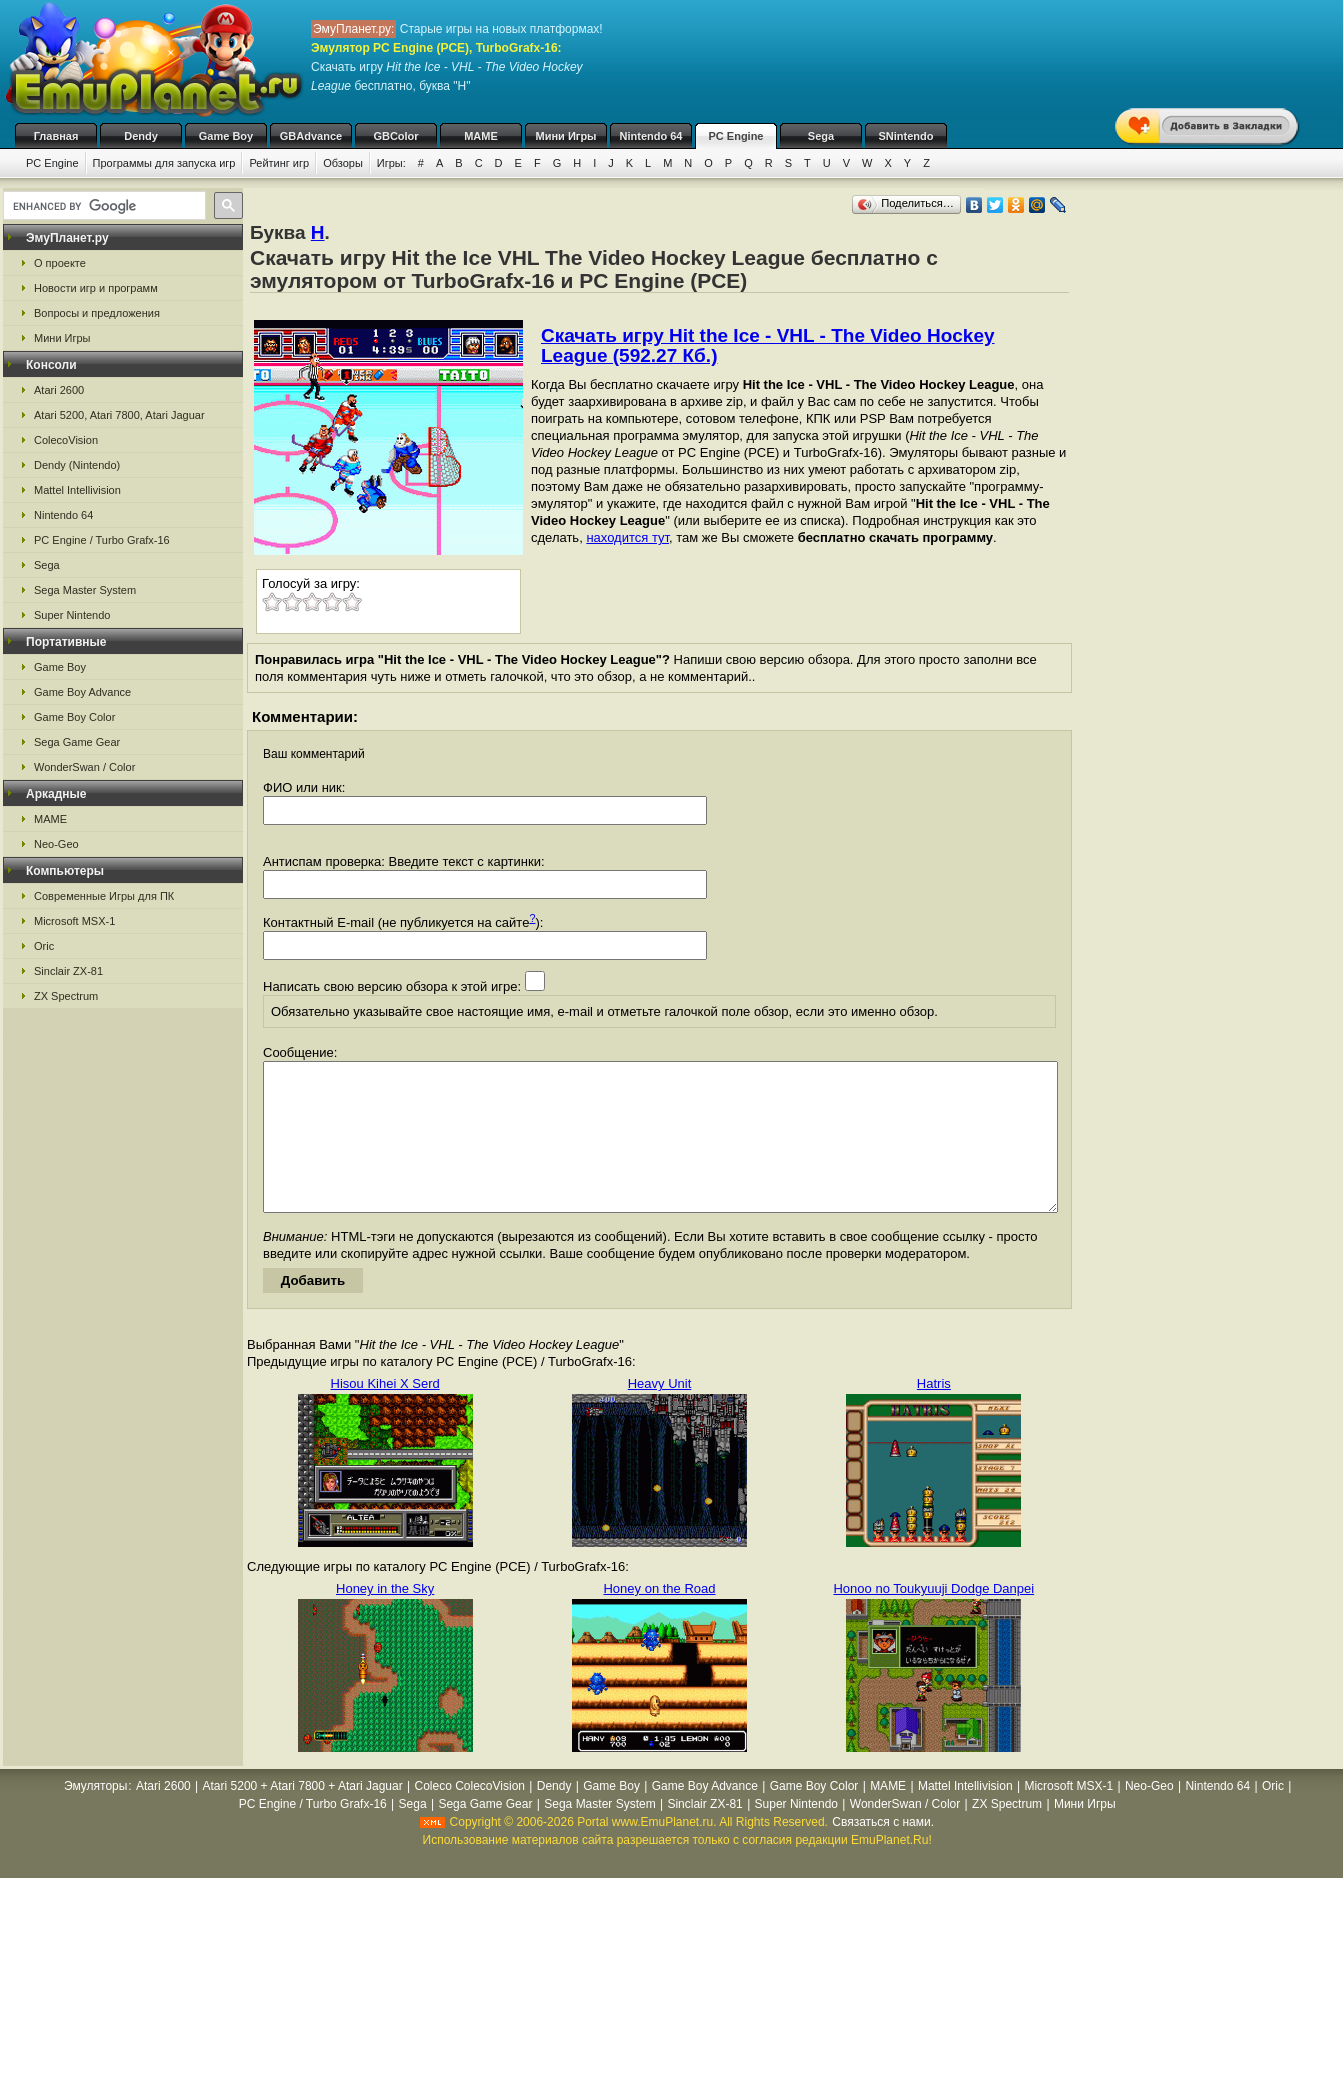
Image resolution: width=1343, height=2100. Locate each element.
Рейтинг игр (279, 163)
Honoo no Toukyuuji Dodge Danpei (933, 1618)
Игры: (391, 163)
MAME (481, 136)
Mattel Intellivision (77, 490)
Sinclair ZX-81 (68, 971)
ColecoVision (66, 440)
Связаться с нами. (883, 1852)
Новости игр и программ (96, 288)
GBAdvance (311, 136)
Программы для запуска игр (164, 163)
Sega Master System (85, 590)
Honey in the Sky (385, 1618)
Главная (56, 136)
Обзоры (343, 163)
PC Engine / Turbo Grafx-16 (102, 540)
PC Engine (735, 136)
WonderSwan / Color (84, 767)
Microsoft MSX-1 (74, 921)
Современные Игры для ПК (104, 896)
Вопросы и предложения (97, 313)
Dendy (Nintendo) (77, 465)
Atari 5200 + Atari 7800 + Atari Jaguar (303, 1816)
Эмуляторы (95, 1816)
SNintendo (906, 136)
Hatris (934, 1413)
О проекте (60, 263)
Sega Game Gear (77, 742)
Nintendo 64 (651, 136)
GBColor (395, 136)
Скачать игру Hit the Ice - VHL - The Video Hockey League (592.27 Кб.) (768, 345)
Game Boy (226, 136)
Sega (821, 136)
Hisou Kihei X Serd (385, 1413)
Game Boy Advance (82, 692)
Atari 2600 (59, 390)
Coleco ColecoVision (469, 1816)
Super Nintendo (72, 615)
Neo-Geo (56, 844)
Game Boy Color (74, 717)
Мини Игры (566, 136)
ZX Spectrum (66, 996)
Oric (44, 946)
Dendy (141, 136)
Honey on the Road (659, 1618)
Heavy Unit (660, 1413)
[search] (102, 206)
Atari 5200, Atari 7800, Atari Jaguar (119, 415)
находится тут (627, 537)
